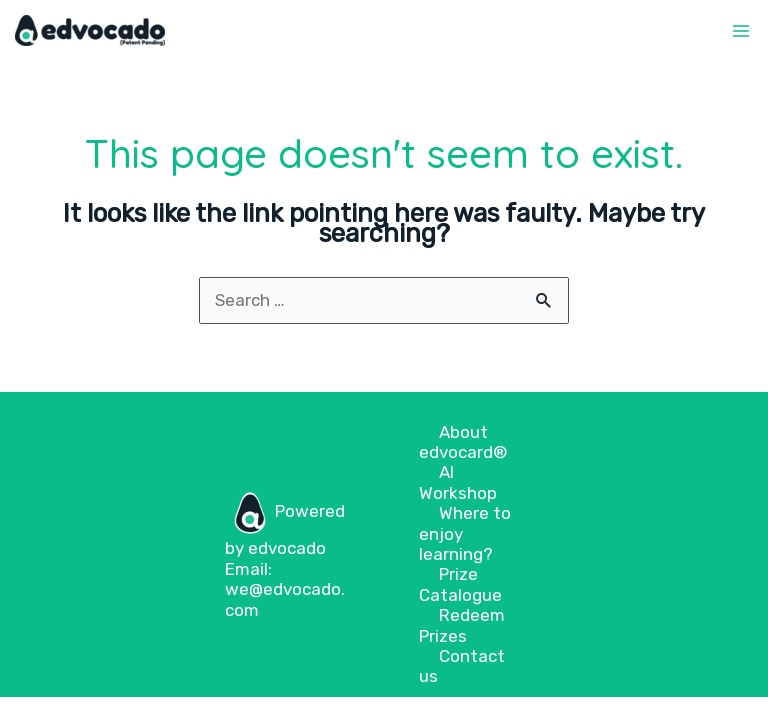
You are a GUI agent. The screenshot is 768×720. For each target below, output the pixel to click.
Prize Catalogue (460, 584)
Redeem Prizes (462, 625)
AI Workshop (458, 482)
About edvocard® (463, 442)
